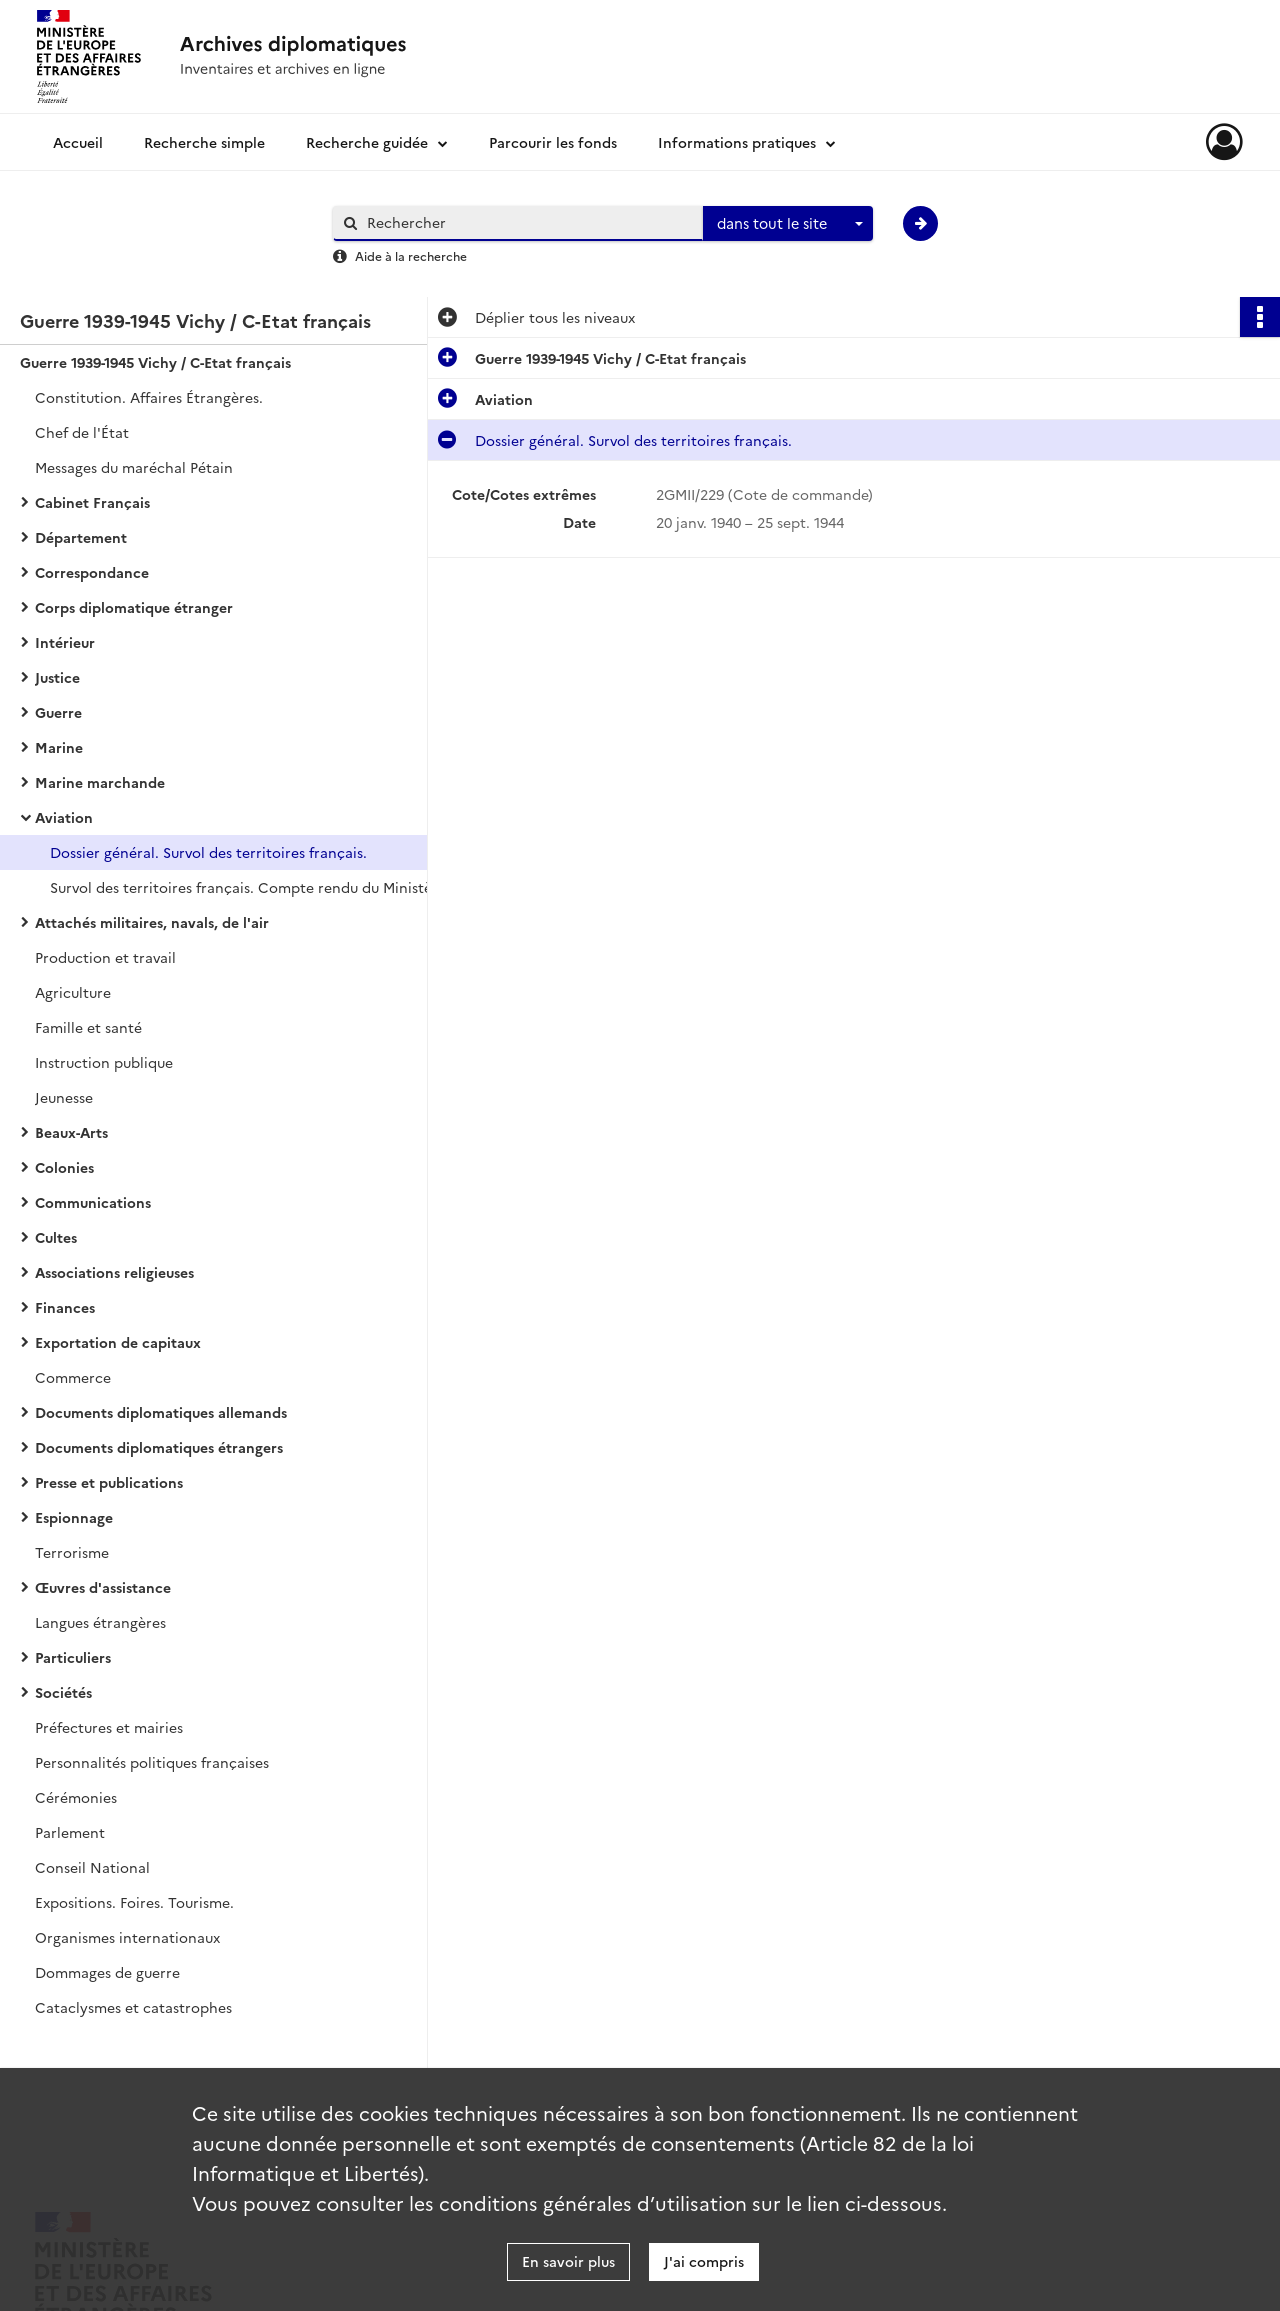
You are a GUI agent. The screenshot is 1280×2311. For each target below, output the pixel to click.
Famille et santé (88, 1027)
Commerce (73, 1377)
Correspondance (92, 572)
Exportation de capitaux (118, 1342)
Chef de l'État (82, 432)
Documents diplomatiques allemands (161, 1412)
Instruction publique (104, 1062)
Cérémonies (76, 1797)
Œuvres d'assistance (103, 1587)
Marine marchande (100, 782)
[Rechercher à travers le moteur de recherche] (528, 222)
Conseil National (92, 1867)
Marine (59, 747)
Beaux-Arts (71, 1132)
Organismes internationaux (127, 1937)
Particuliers (73, 1657)
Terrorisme (72, 1552)
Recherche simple (204, 142)
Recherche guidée (367, 142)
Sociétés (63, 1692)
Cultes (56, 1237)
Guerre (58, 712)
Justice (57, 677)
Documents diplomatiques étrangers (159, 1447)
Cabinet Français (92, 502)
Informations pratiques (737, 142)
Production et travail (105, 957)
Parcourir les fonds (553, 142)
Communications (93, 1202)
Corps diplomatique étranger (134, 607)
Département (81, 537)
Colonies (64, 1167)
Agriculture (73, 992)
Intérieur (65, 642)
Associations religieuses (114, 1272)
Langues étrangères (100, 1622)
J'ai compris (704, 2261)
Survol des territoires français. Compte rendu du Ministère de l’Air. (250, 887)
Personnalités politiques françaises (152, 1762)
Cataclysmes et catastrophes (133, 2007)
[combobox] (788, 224)
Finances (65, 1307)
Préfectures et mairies (109, 1727)
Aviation (64, 817)
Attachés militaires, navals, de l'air (152, 922)
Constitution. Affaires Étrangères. (149, 397)
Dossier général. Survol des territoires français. (208, 852)
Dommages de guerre (107, 1972)
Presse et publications (109, 1482)
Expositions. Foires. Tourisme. (134, 1902)
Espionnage (74, 1517)
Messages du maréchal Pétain (134, 467)
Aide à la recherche (411, 255)
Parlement (70, 1832)
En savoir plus (568, 2261)
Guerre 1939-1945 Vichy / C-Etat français (155, 362)
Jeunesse (64, 1097)
